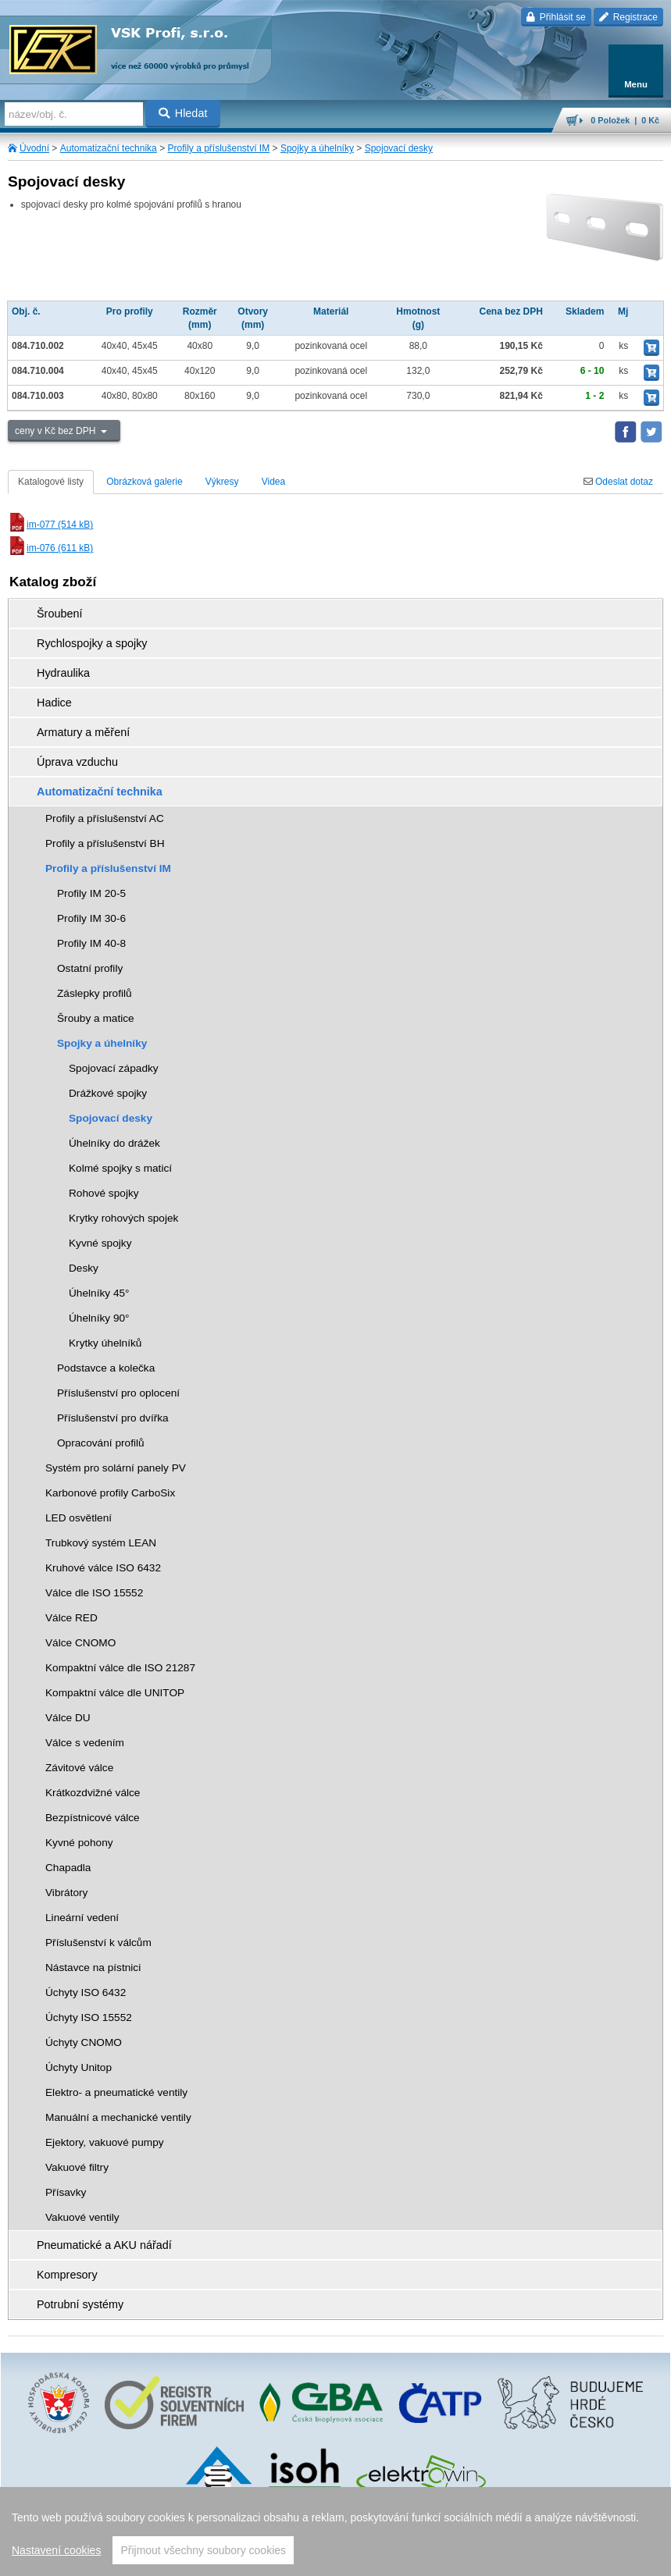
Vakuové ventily (82, 2217)
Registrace (628, 17)
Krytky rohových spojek (123, 1218)
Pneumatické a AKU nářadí (104, 2245)
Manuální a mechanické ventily (118, 2117)
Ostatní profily (90, 968)
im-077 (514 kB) (50, 524)
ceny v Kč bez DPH (56, 430)
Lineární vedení (82, 1917)
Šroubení (59, 613)
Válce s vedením (84, 1743)
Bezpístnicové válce (92, 1817)
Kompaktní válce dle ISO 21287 (120, 1668)
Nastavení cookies (56, 2550)
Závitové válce (79, 1768)
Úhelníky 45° (99, 1293)
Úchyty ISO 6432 (85, 1992)
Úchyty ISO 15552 (88, 2017)
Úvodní (34, 148)
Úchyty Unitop (78, 2067)
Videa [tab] (273, 481)
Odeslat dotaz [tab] (618, 481)
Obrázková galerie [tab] (144, 481)
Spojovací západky (114, 1068)
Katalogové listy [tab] (51, 481)
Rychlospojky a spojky (92, 643)
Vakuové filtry (77, 2167)
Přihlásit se (555, 17)
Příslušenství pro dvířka (113, 1418)
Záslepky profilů (94, 993)
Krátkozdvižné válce (92, 1793)
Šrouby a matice (95, 1018)
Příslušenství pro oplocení (118, 1393)
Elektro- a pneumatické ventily (116, 2092)
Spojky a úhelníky (317, 148)
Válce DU (68, 1718)
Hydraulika (63, 673)
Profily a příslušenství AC (104, 818)
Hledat (183, 113)
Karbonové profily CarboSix (110, 1493)
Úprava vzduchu (77, 762)
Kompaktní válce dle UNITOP (114, 1693)
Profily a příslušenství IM (218, 148)
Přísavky (65, 2192)
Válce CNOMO (80, 1643)
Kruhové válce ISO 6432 (103, 1568)
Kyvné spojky (100, 1243)
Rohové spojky (104, 1193)
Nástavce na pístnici (93, 1967)
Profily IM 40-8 (91, 943)
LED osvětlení (78, 1518)
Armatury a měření (83, 732)
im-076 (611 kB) (50, 548)
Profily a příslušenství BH (105, 843)
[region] (335, 2531)
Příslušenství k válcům (98, 1942)
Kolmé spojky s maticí (120, 1168)
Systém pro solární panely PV (115, 1468)
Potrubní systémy (80, 2304)
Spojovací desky (399, 148)
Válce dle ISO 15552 (94, 1593)
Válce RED (71, 1618)
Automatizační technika (108, 148)
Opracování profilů (101, 1443)
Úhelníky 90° (99, 1318)
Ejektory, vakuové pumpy (104, 2142)
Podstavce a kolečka (106, 1368)
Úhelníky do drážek (114, 1143)
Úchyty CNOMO (83, 2042)
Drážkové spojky (108, 1093)
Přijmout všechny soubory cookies (203, 2550)
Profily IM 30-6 (91, 918)
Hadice (54, 702)
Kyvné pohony (79, 1842)
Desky (83, 1268)
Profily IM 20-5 (91, 893)
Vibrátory (66, 1892)
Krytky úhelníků (105, 1343)
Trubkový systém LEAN (100, 1543)
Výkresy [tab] (222, 481)
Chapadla (68, 1867)
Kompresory (67, 2274)
